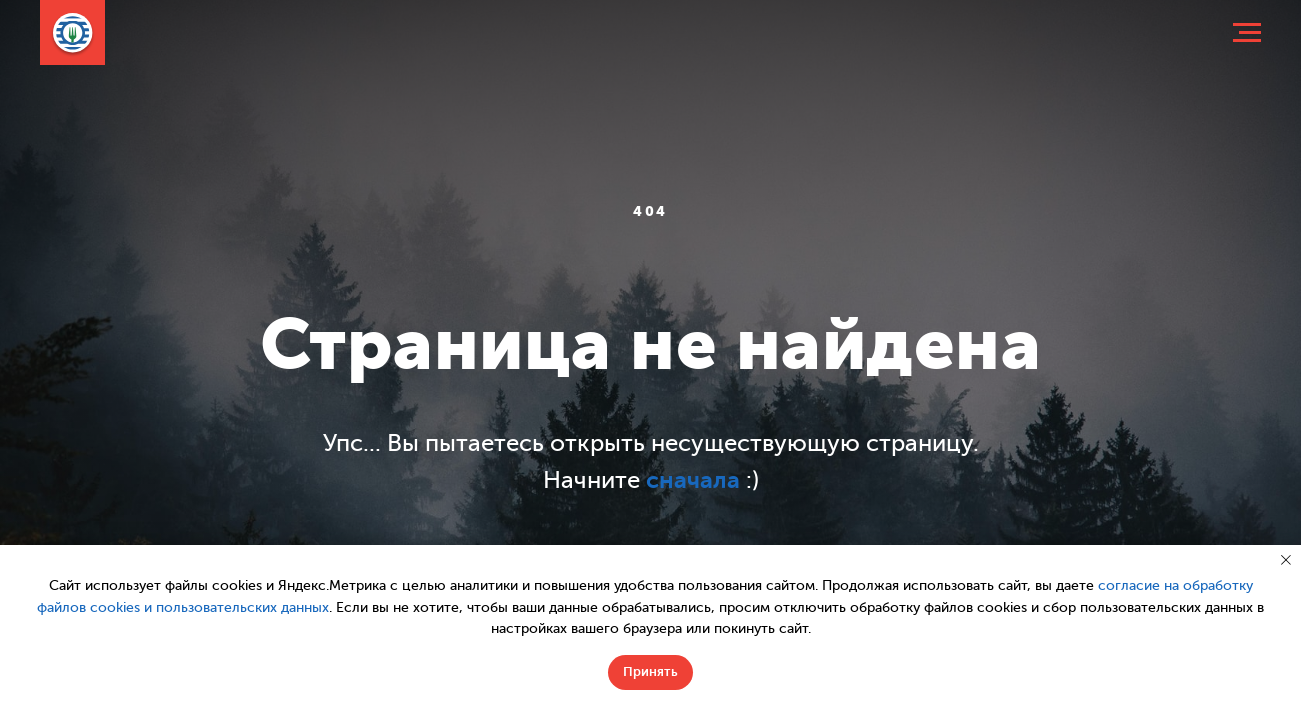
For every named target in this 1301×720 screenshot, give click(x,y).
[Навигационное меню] (1247, 33)
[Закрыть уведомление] (1286, 560)
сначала (693, 480)
